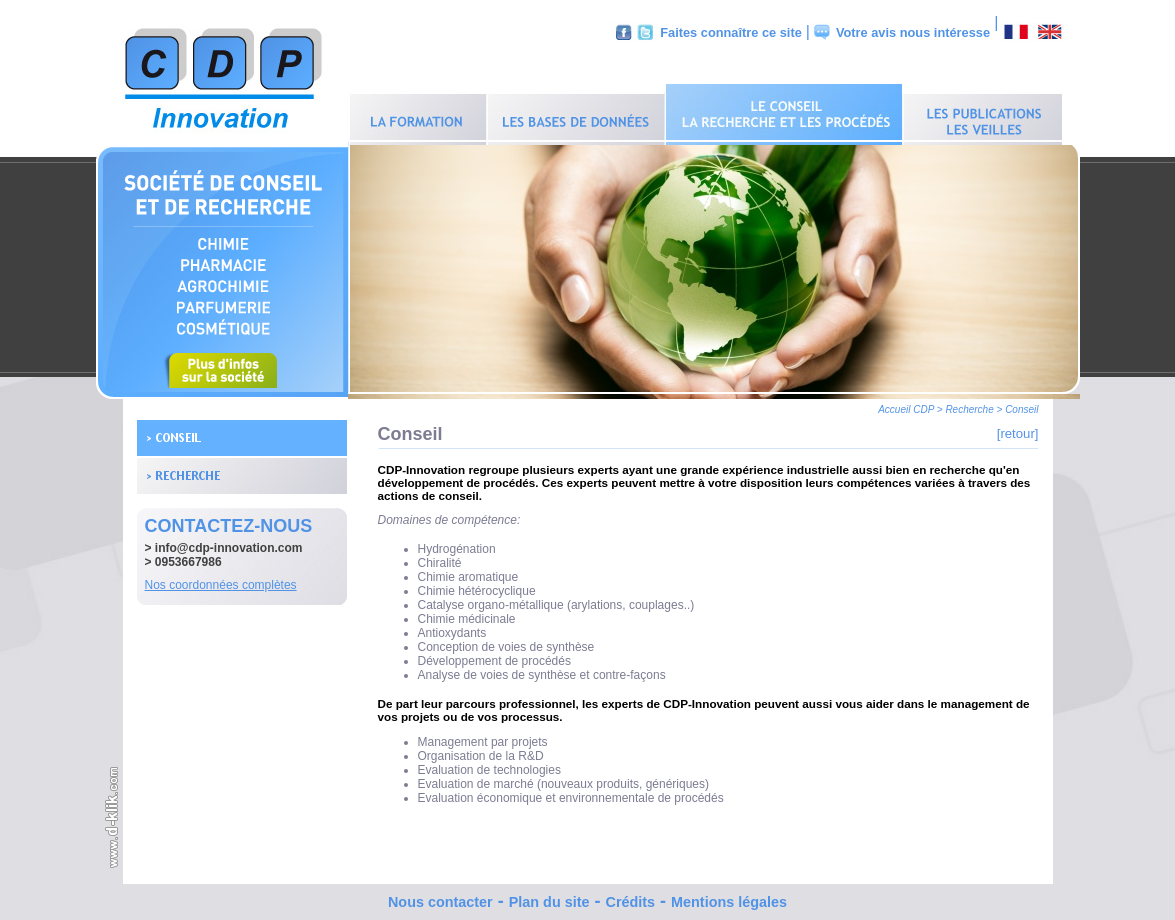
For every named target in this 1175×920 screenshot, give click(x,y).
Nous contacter (440, 897)
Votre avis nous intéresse (913, 32)
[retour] (1018, 428)
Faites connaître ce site (731, 32)
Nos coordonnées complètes (221, 580)
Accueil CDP (906, 404)
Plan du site (549, 897)
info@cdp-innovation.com (229, 543)
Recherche (969, 404)
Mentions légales (729, 897)
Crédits (630, 897)
